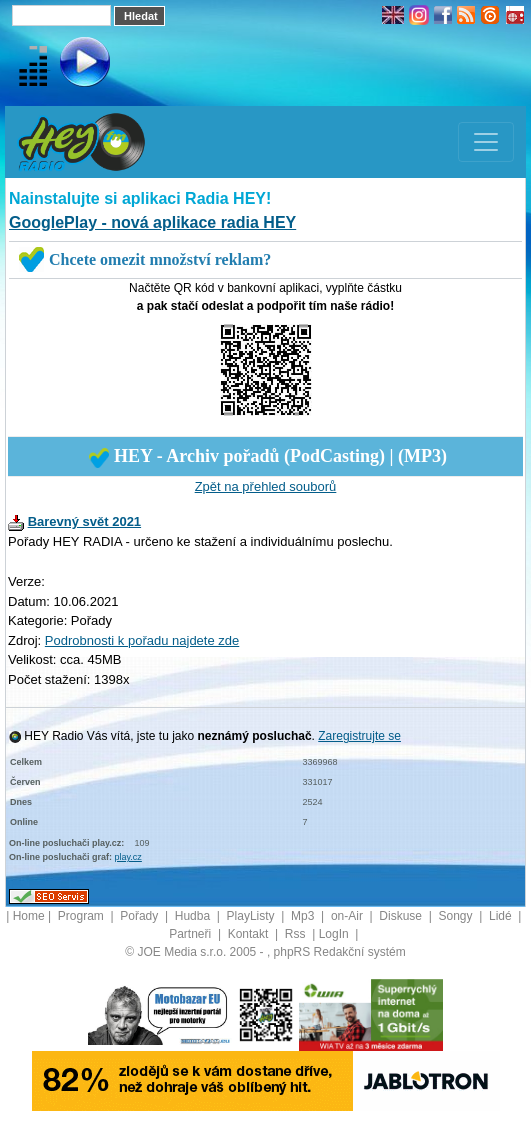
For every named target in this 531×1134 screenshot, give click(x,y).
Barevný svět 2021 (84, 521)
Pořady (140, 916)
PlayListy (252, 916)
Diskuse (402, 916)
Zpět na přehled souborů (266, 486)
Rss (297, 934)
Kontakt (250, 934)
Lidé (502, 916)
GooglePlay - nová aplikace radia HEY (152, 222)
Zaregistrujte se (359, 736)
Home (29, 916)
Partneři (191, 934)
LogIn (335, 934)
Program (82, 916)
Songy (456, 916)
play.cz (128, 857)
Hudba (194, 916)
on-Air (348, 916)
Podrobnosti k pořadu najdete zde (142, 640)
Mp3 (304, 916)
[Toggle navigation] (486, 142)
